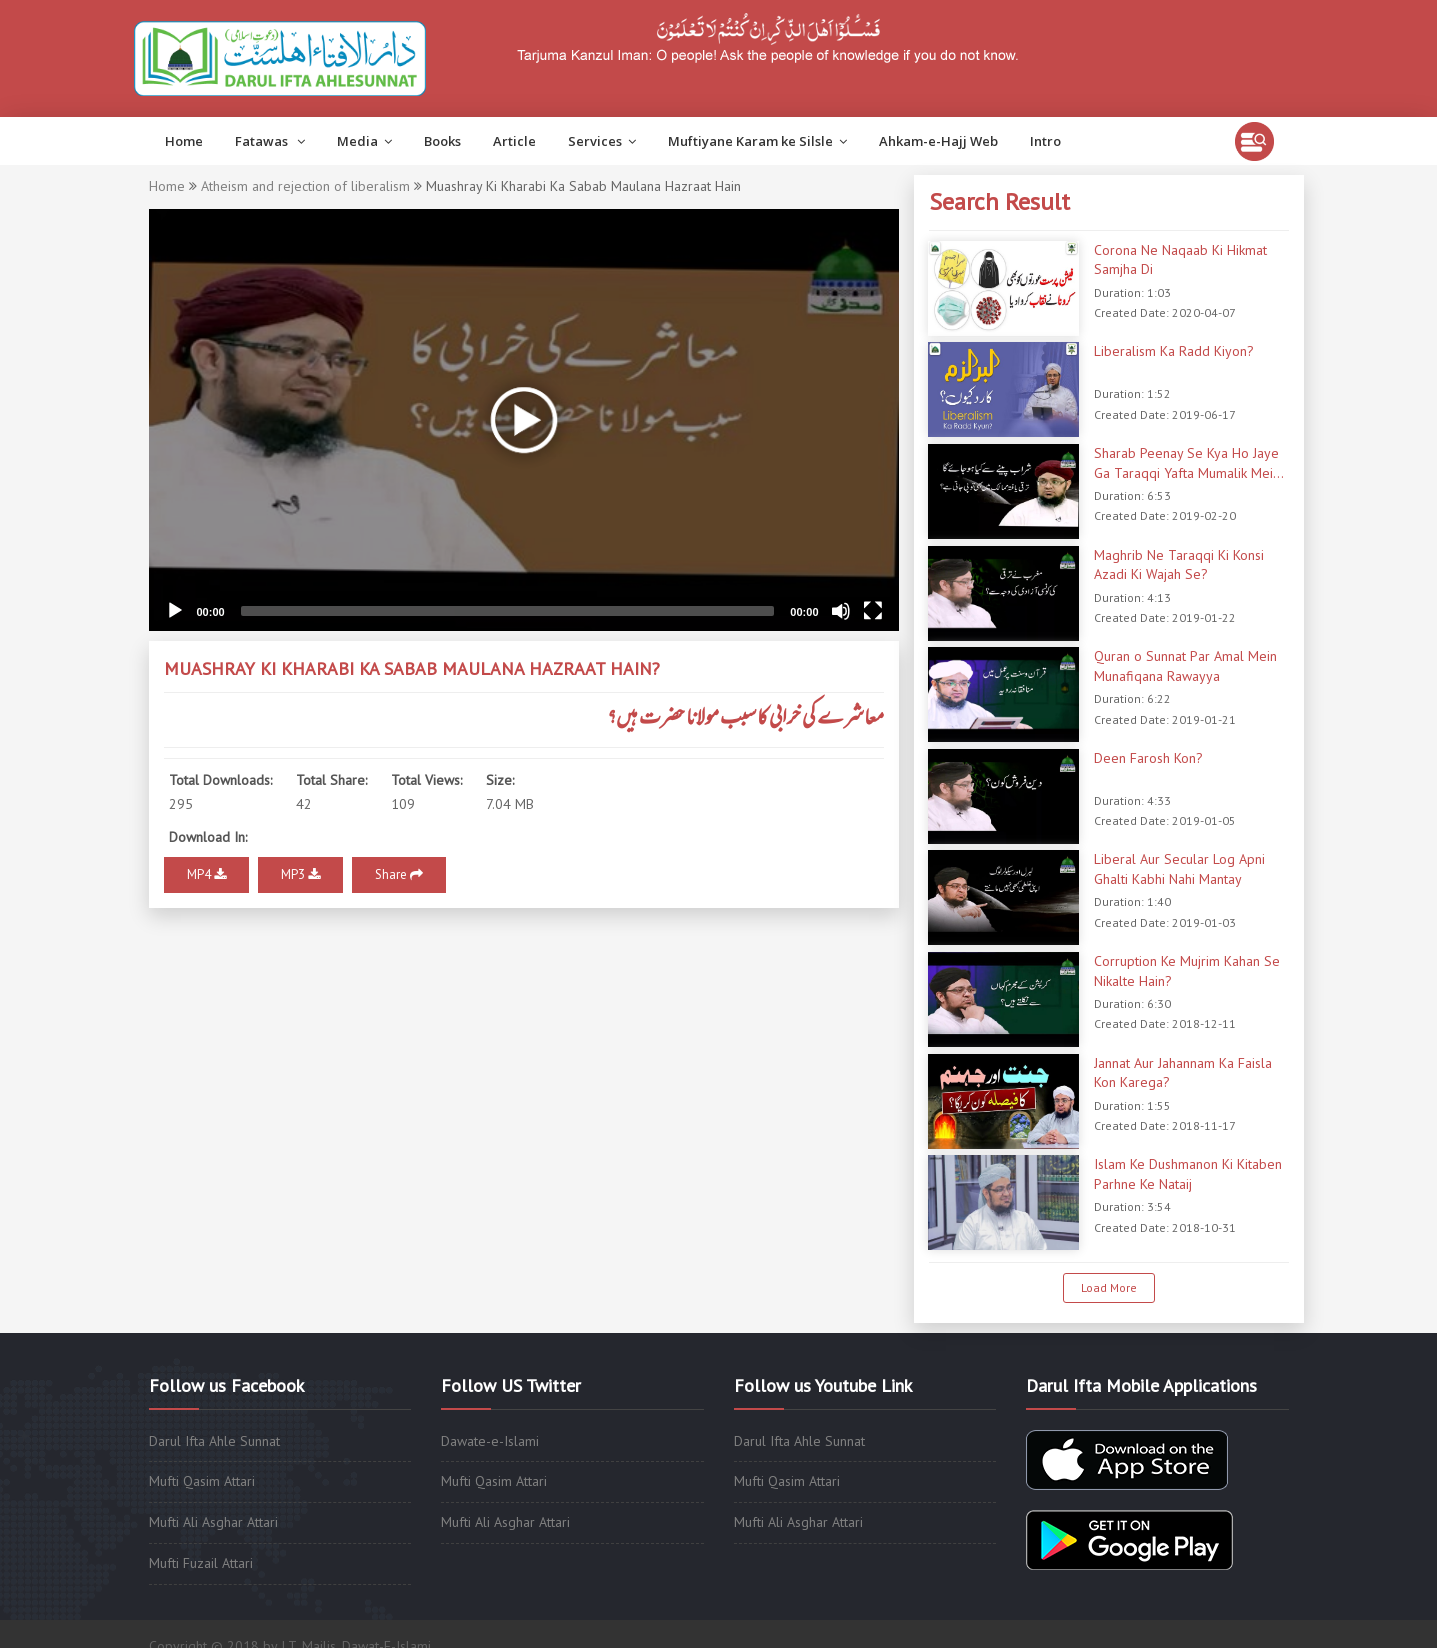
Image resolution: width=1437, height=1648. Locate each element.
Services (602, 141)
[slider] (508, 611)
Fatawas (270, 141)
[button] (524, 420)
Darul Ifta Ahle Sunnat (214, 1441)
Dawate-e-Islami (490, 1441)
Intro (1045, 141)
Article (514, 141)
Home (184, 141)
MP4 (206, 874)
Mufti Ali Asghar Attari (213, 1522)
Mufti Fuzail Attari (201, 1563)
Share (399, 874)
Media (364, 141)
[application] (524, 420)
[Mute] (841, 611)
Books (442, 141)
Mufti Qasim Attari (202, 1481)
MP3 (300, 874)
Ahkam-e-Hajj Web (938, 141)
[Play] (175, 611)
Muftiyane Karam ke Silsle (757, 141)
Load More (1109, 1287)
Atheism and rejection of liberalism (305, 186)
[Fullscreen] (873, 611)
